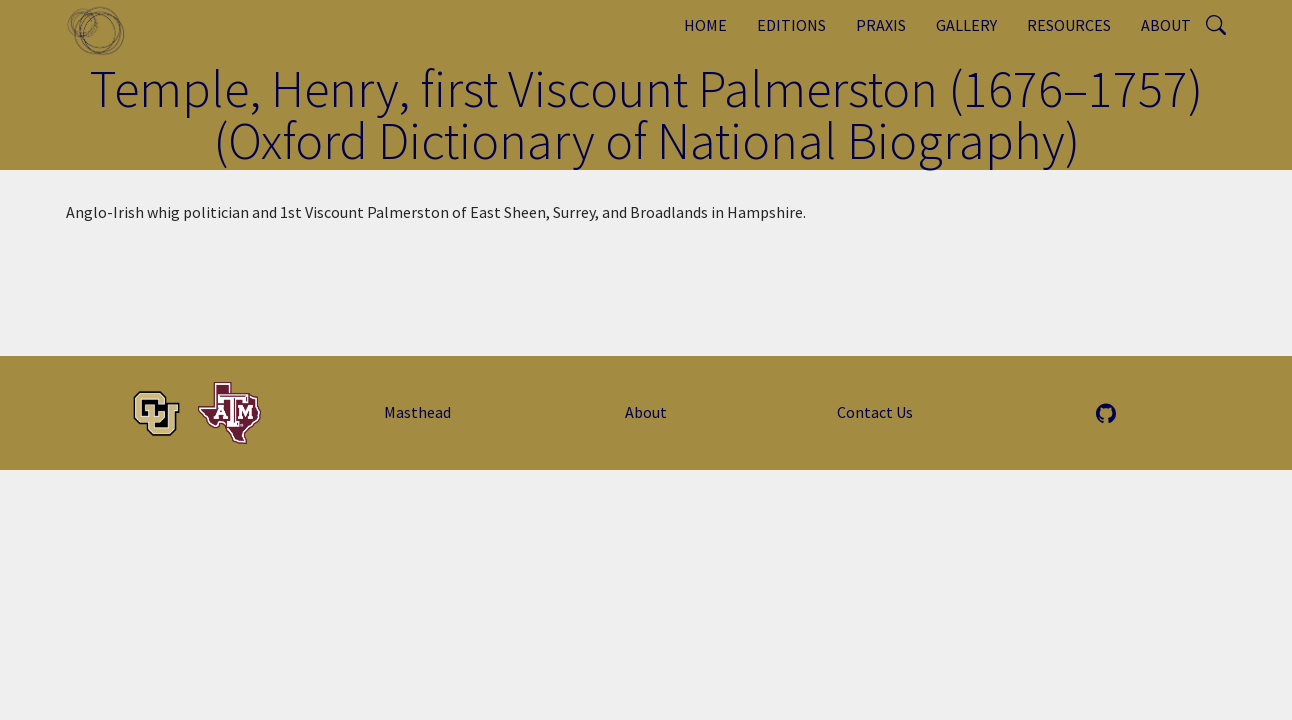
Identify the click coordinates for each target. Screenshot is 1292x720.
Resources (1069, 25)
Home (705, 25)
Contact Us (875, 412)
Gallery (966, 25)
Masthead (417, 412)
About (1166, 25)
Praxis (881, 25)
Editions (791, 25)
